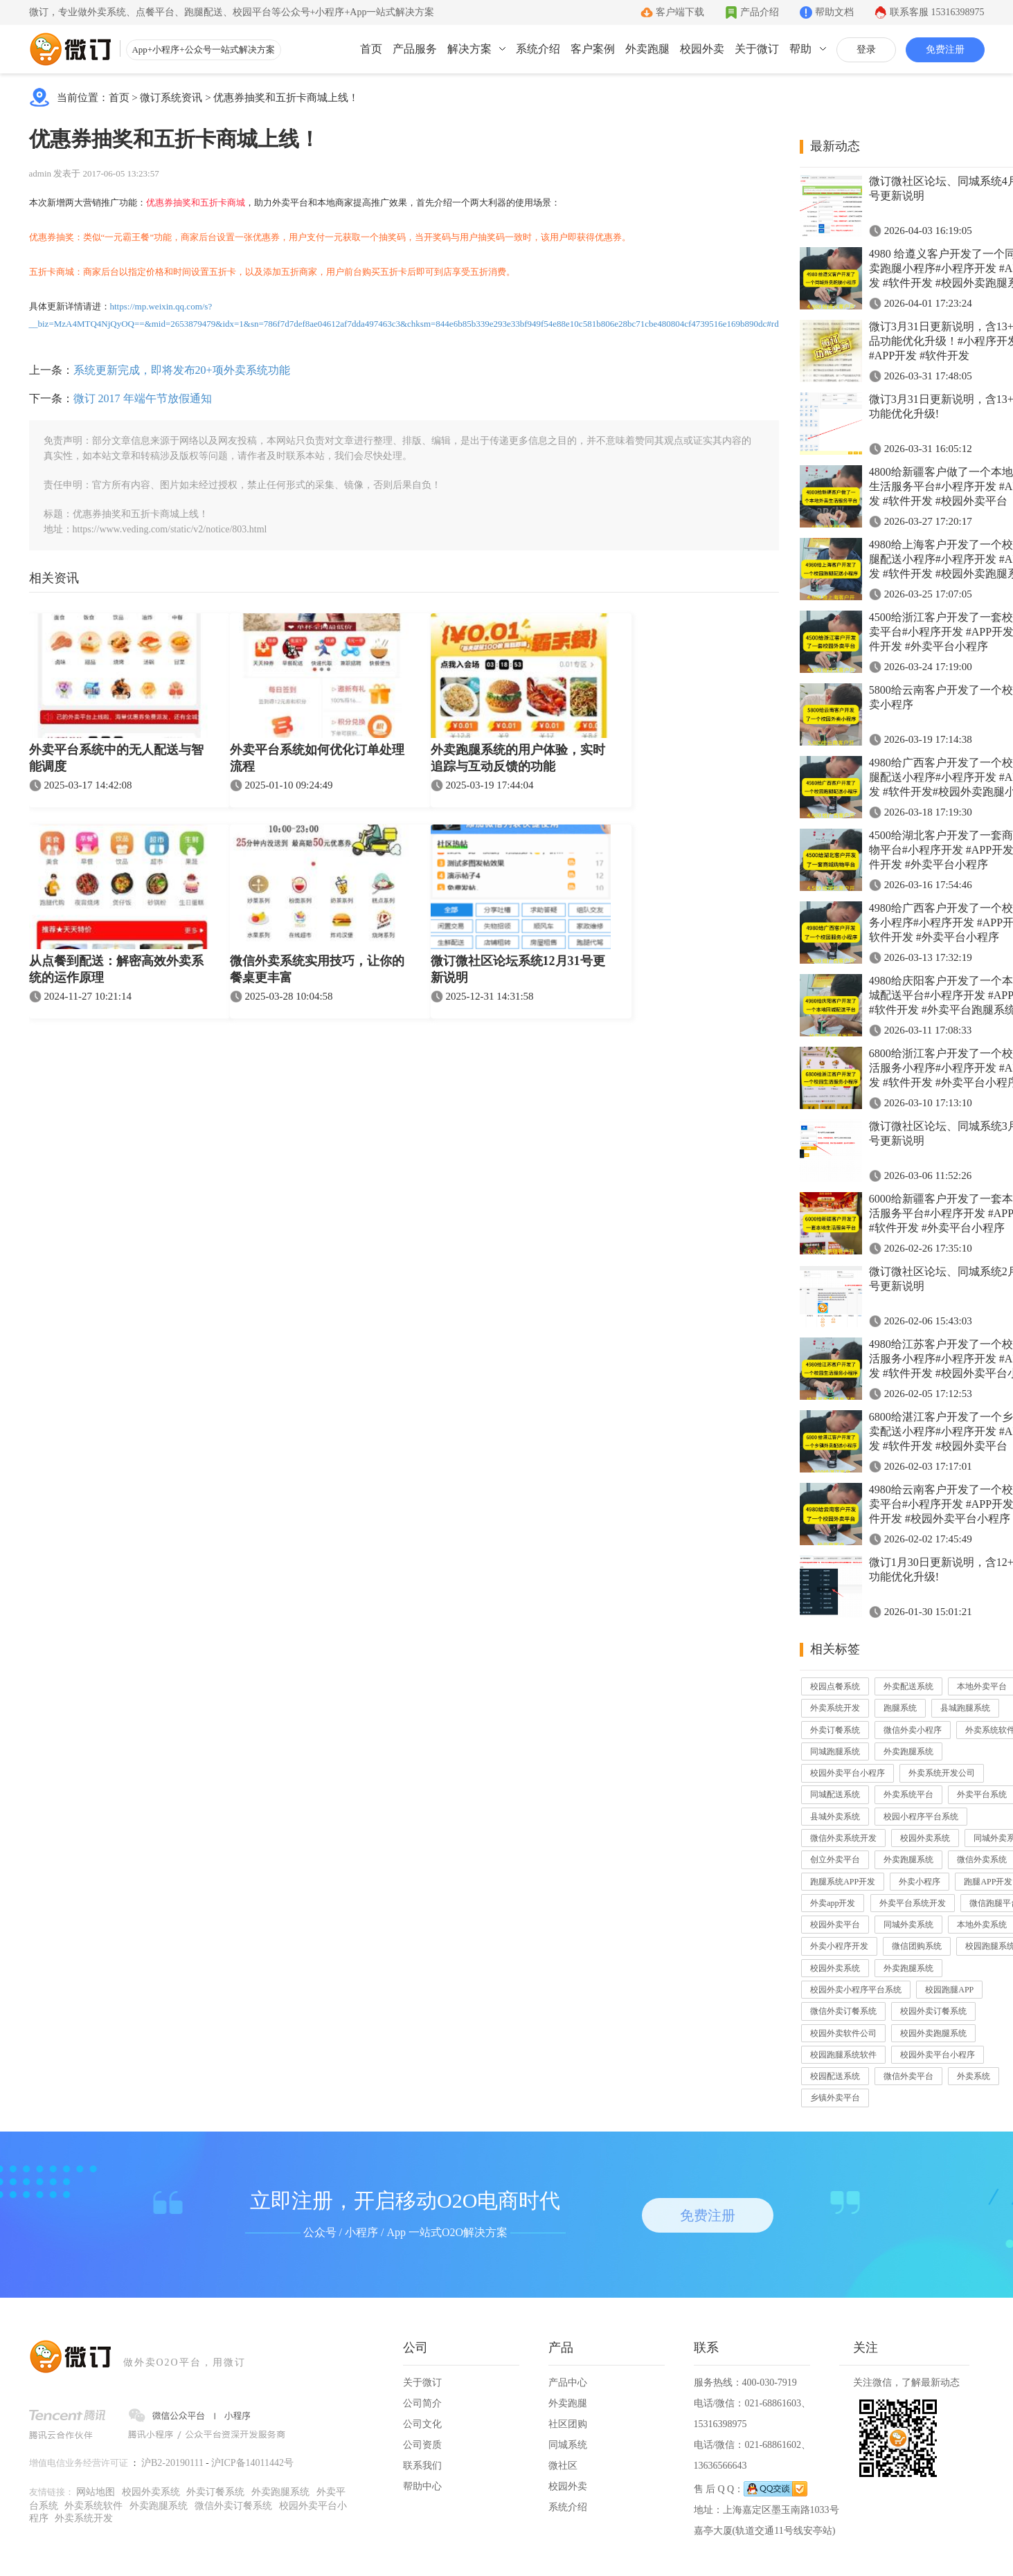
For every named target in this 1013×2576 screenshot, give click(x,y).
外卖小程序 (919, 1881)
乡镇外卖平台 (835, 2097)
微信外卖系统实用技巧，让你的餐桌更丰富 (317, 969)
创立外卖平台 (835, 1859)
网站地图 (95, 2492)
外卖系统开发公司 (941, 1773)
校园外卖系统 (925, 1838)
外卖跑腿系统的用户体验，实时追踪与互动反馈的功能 (518, 758)
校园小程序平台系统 (921, 1816)
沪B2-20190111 (172, 2463)
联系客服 (937, 12)
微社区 (562, 2465)
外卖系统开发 (835, 1708)
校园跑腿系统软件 (843, 2055)
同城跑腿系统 (835, 1751)
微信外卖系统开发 (843, 1838)
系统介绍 (538, 49)
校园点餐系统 (835, 1686)
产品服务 (415, 49)
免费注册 (945, 49)
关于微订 (757, 49)
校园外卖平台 (835, 1924)
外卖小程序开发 (839, 1946)
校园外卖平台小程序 (847, 1773)
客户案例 (593, 49)
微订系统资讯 (171, 97)
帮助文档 (834, 12)
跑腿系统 (900, 1708)
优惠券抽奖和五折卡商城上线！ (286, 97)
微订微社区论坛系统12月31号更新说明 (518, 969)
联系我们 (422, 2465)
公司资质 (422, 2445)
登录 (866, 49)
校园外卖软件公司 (843, 2033)
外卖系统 (973, 2076)
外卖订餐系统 (835, 1730)
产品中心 (567, 2382)
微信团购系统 (917, 1946)
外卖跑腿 (647, 49)
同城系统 (567, 2445)
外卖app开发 (832, 1903)
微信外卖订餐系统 (843, 2011)
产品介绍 (759, 12)
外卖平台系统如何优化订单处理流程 (317, 758)
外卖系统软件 (93, 2506)
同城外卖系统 (908, 1924)
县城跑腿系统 (965, 1708)
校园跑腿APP (949, 1989)
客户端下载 (680, 12)
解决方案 (469, 49)
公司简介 (422, 2403)
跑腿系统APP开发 (842, 1881)
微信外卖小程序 (913, 1730)
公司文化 (422, 2424)
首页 (371, 49)
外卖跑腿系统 (908, 1751)
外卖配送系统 (908, 1686)
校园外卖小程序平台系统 (856, 1989)
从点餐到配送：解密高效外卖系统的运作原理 (116, 969)
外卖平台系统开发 (912, 1903)
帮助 (800, 49)
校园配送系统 (835, 2076)
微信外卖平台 (908, 2076)
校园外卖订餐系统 (933, 2011)
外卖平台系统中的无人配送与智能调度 (116, 758)
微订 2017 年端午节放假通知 (142, 398)
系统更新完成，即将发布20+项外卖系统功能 (181, 370)
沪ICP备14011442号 (252, 2463)
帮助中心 (422, 2486)
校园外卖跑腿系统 (933, 2033)
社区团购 (567, 2424)
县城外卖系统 (835, 1816)
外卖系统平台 (908, 1794)
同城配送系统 (835, 1794)
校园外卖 (702, 49)
